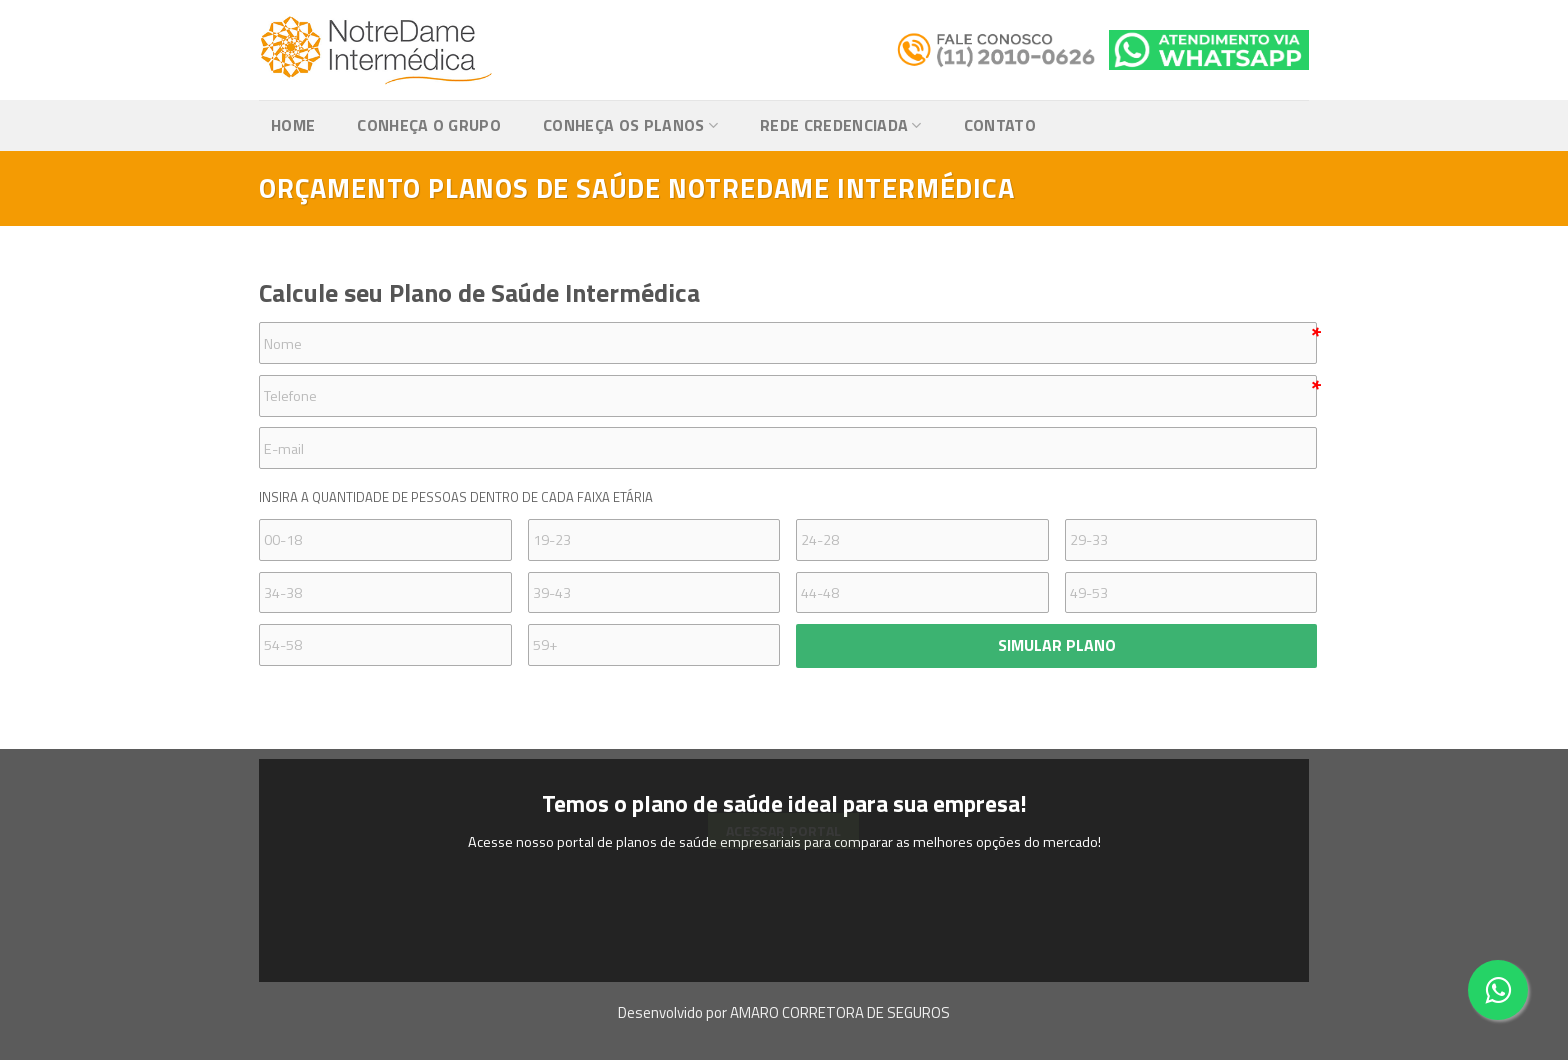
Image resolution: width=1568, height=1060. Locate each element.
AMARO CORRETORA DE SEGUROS (840, 1012)
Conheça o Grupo (429, 125)
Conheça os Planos (630, 125)
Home (293, 125)
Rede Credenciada (841, 125)
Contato (1000, 125)
